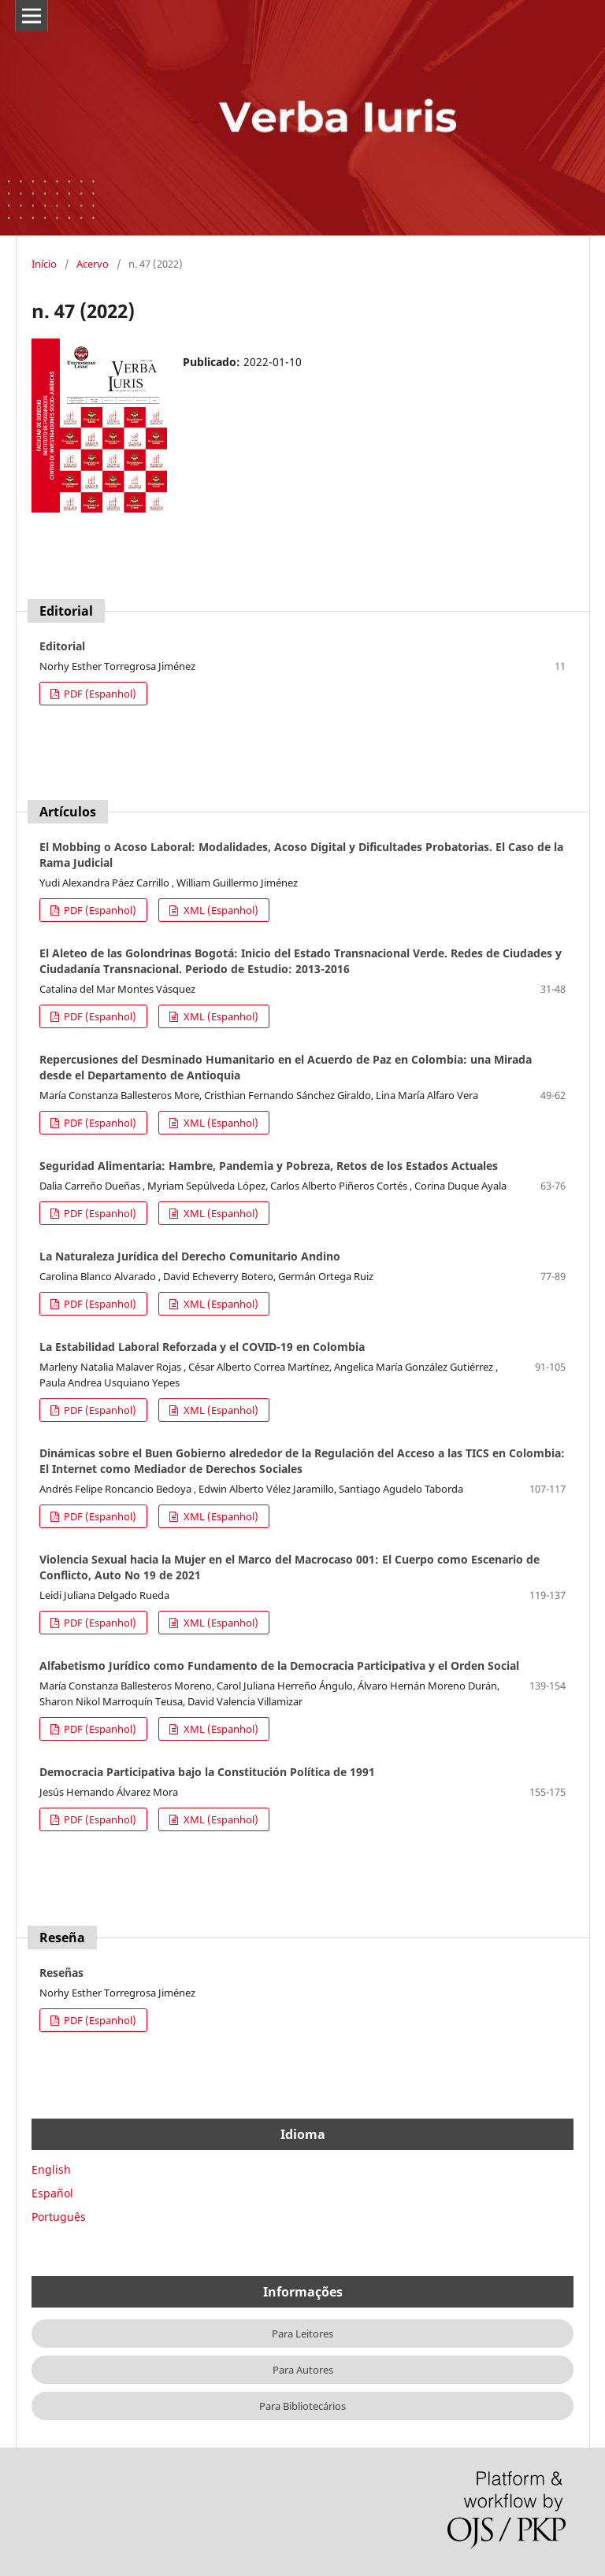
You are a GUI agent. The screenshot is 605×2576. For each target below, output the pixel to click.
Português (59, 2216)
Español (52, 2193)
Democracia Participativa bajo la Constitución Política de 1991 (207, 1771)
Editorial (62, 645)
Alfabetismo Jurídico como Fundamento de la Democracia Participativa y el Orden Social (279, 1665)
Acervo (92, 264)
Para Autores (303, 2370)
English (51, 2169)
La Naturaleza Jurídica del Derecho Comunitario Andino (189, 1256)
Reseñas (61, 1972)
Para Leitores (302, 2333)
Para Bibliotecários (302, 2406)
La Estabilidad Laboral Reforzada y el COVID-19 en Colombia (202, 1346)
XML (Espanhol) (219, 910)
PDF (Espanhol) (98, 694)
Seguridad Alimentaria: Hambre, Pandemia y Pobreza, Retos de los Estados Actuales (268, 1165)
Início (44, 264)
